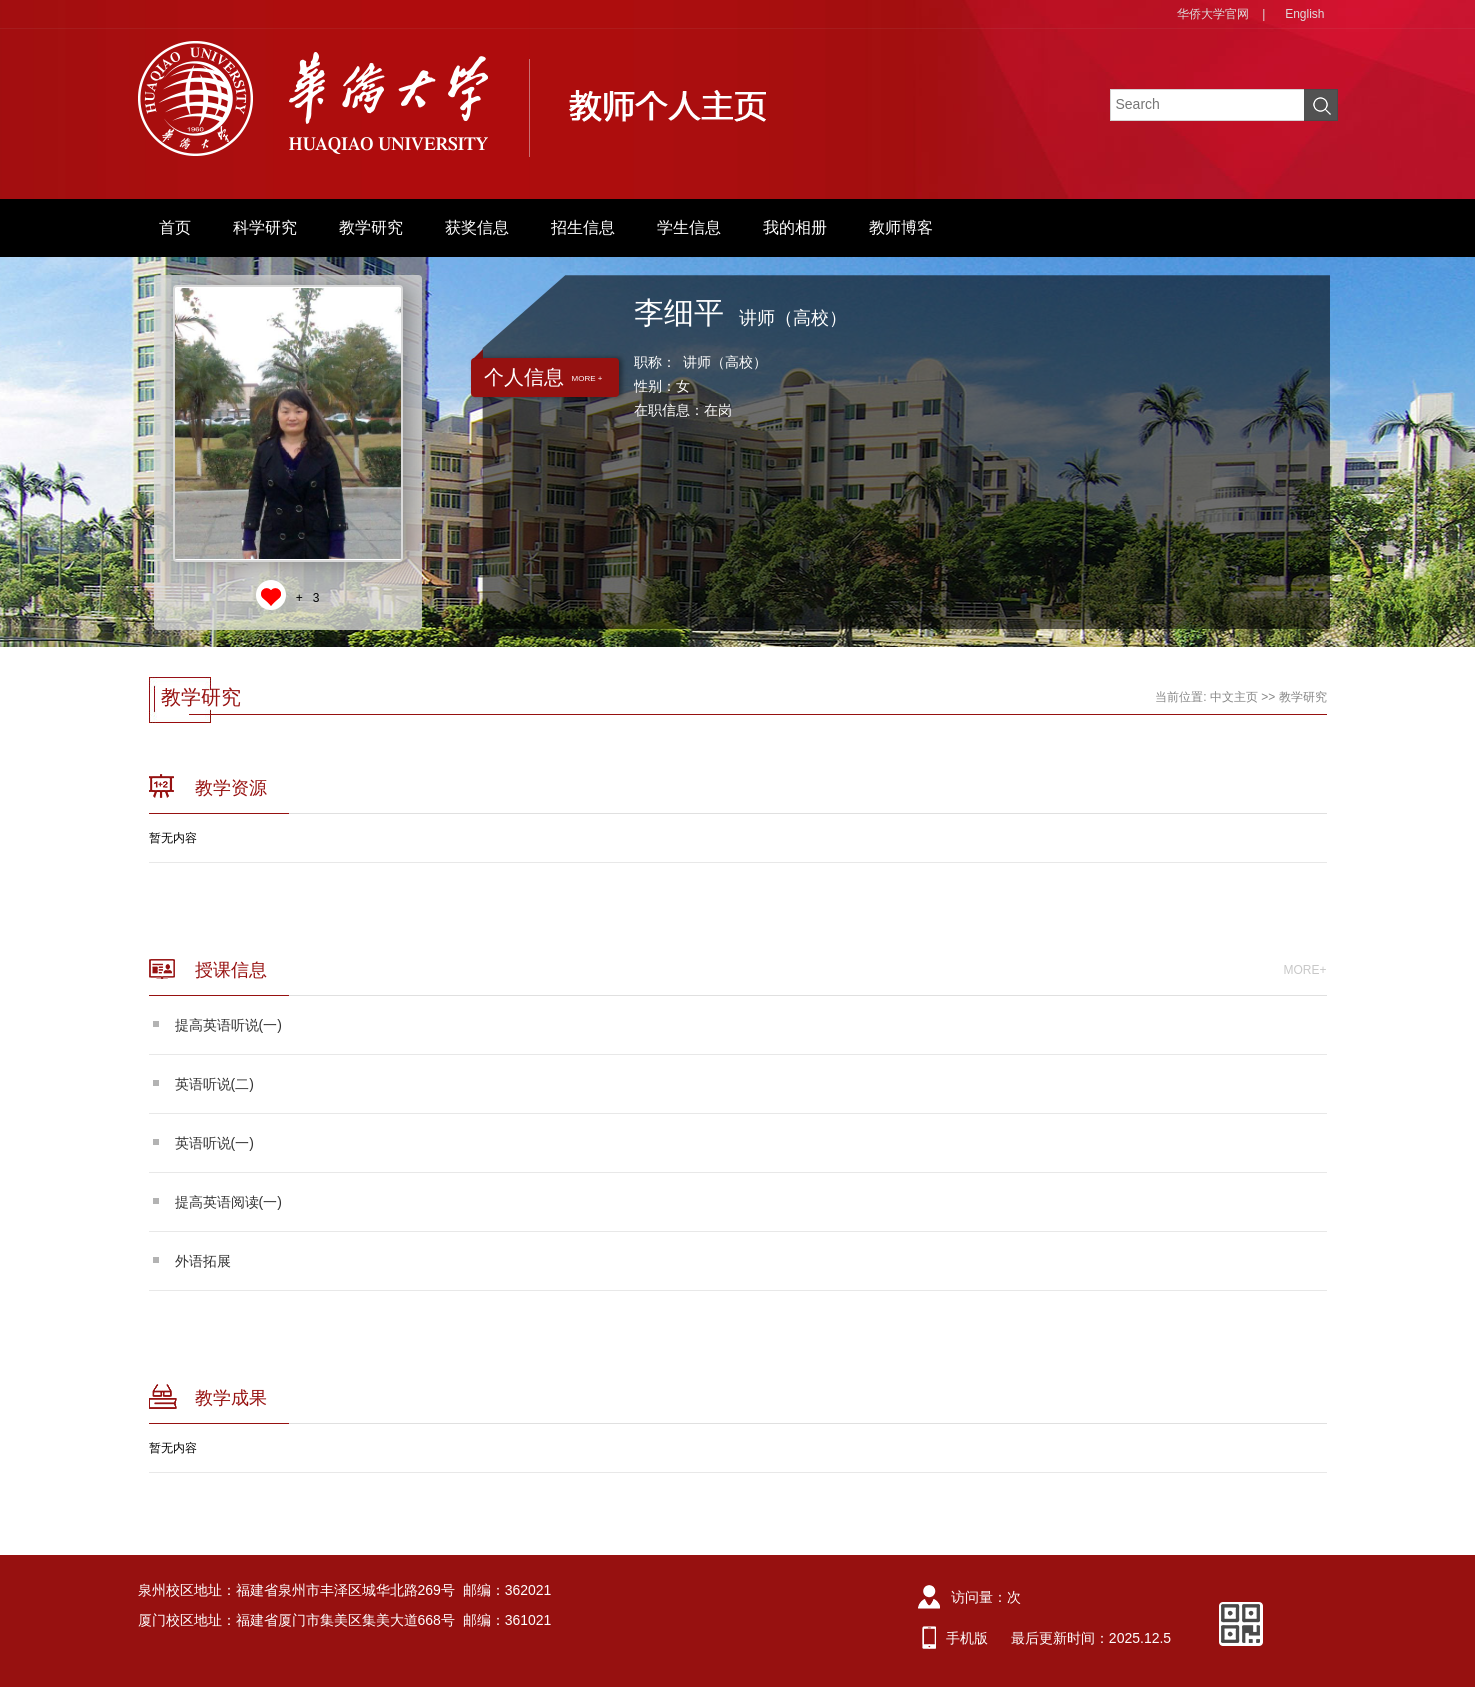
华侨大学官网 (1213, 14)
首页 (175, 227)
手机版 (967, 1638)
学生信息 (689, 227)
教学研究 (371, 227)
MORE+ (1304, 970)
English (1304, 14)
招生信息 (583, 227)
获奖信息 (477, 227)
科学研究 (265, 227)
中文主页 (1234, 697)
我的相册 (795, 227)
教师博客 (901, 227)
